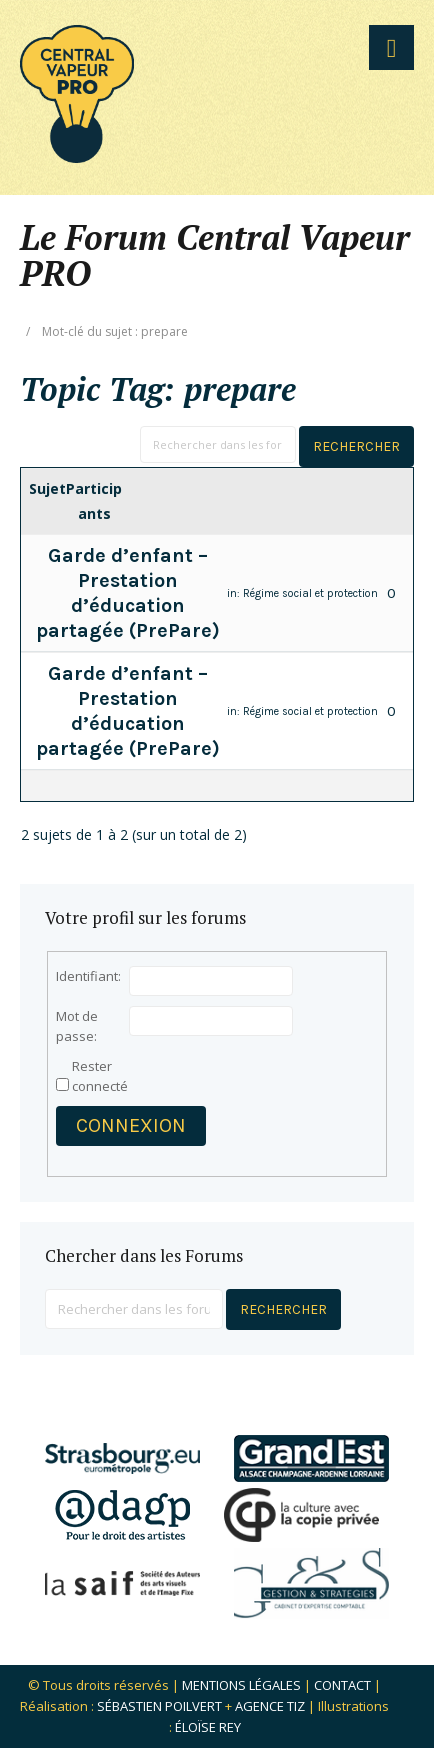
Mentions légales (241, 1685)
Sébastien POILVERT (159, 1706)
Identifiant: (88, 976)
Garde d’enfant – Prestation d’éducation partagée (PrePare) (128, 593)
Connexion (131, 1125)
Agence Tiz (270, 1706)
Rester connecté (100, 1076)
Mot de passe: (77, 1026)
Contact (342, 1685)
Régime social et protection (310, 593)
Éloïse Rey (208, 1727)
